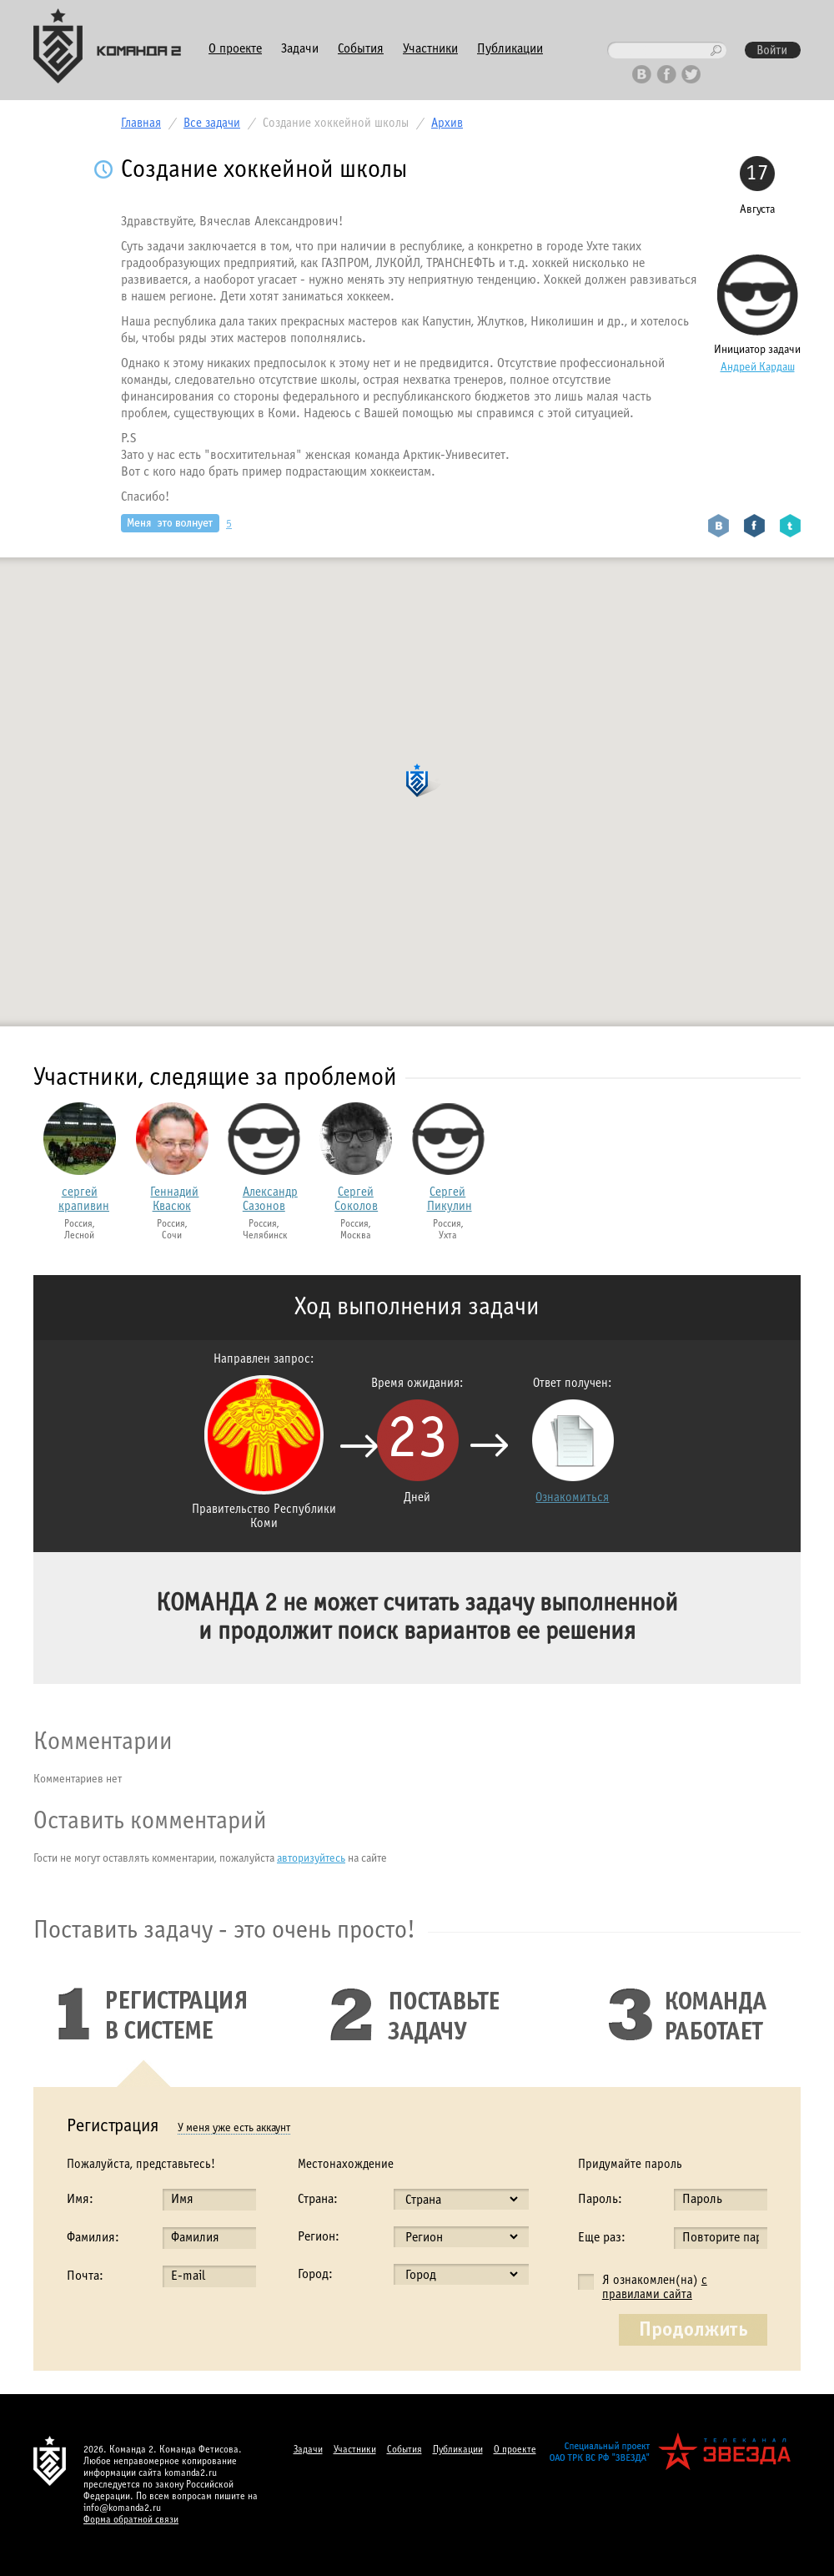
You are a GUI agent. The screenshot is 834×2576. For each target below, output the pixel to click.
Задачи (300, 49)
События (361, 49)
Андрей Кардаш (758, 367)
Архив (447, 123)
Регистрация (112, 2126)
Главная (141, 123)
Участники (430, 49)
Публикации (510, 49)
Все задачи (211, 123)
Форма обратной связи (130, 2520)
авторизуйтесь (311, 1858)
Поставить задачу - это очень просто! (224, 1931)
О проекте (235, 49)
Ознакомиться (572, 1498)
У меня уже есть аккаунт (234, 2128)
